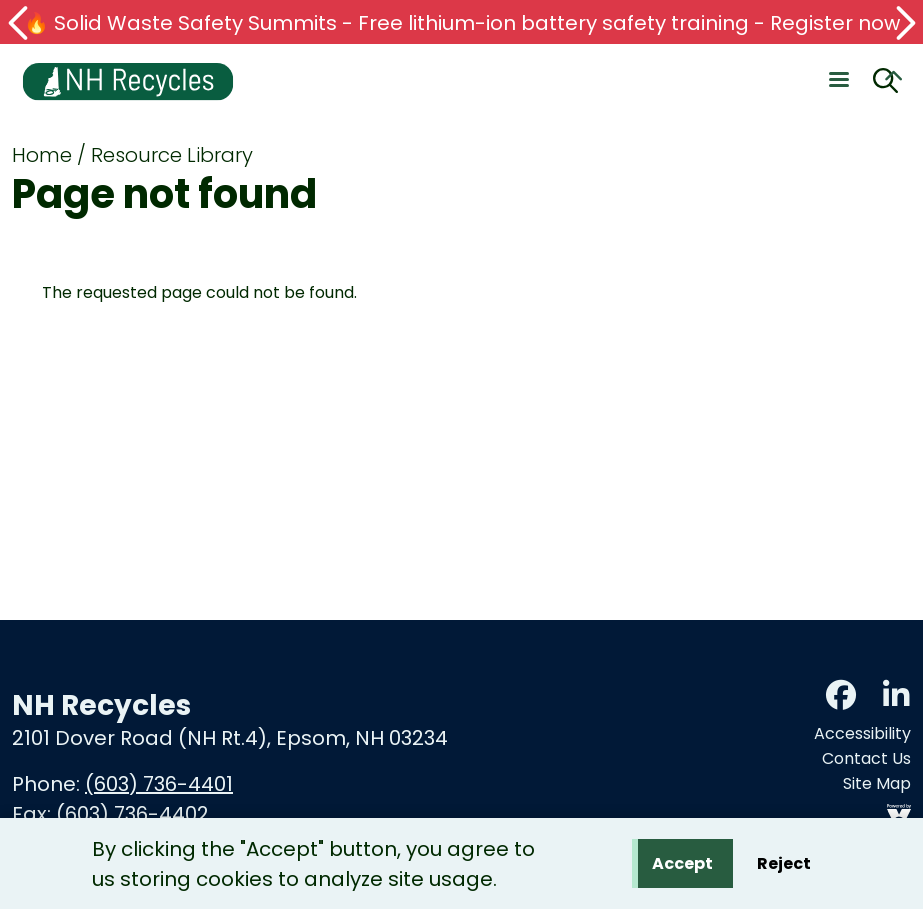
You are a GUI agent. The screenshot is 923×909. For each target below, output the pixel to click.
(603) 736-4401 (159, 784)
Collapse (893, 79)
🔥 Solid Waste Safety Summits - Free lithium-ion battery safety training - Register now (462, 23)
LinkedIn (896, 695)
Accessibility (862, 733)
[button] (20, 23)
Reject (784, 867)
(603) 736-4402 (132, 814)
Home (42, 155)
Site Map (877, 783)
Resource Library (172, 155)
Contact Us (866, 758)
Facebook (841, 695)
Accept (682, 867)
